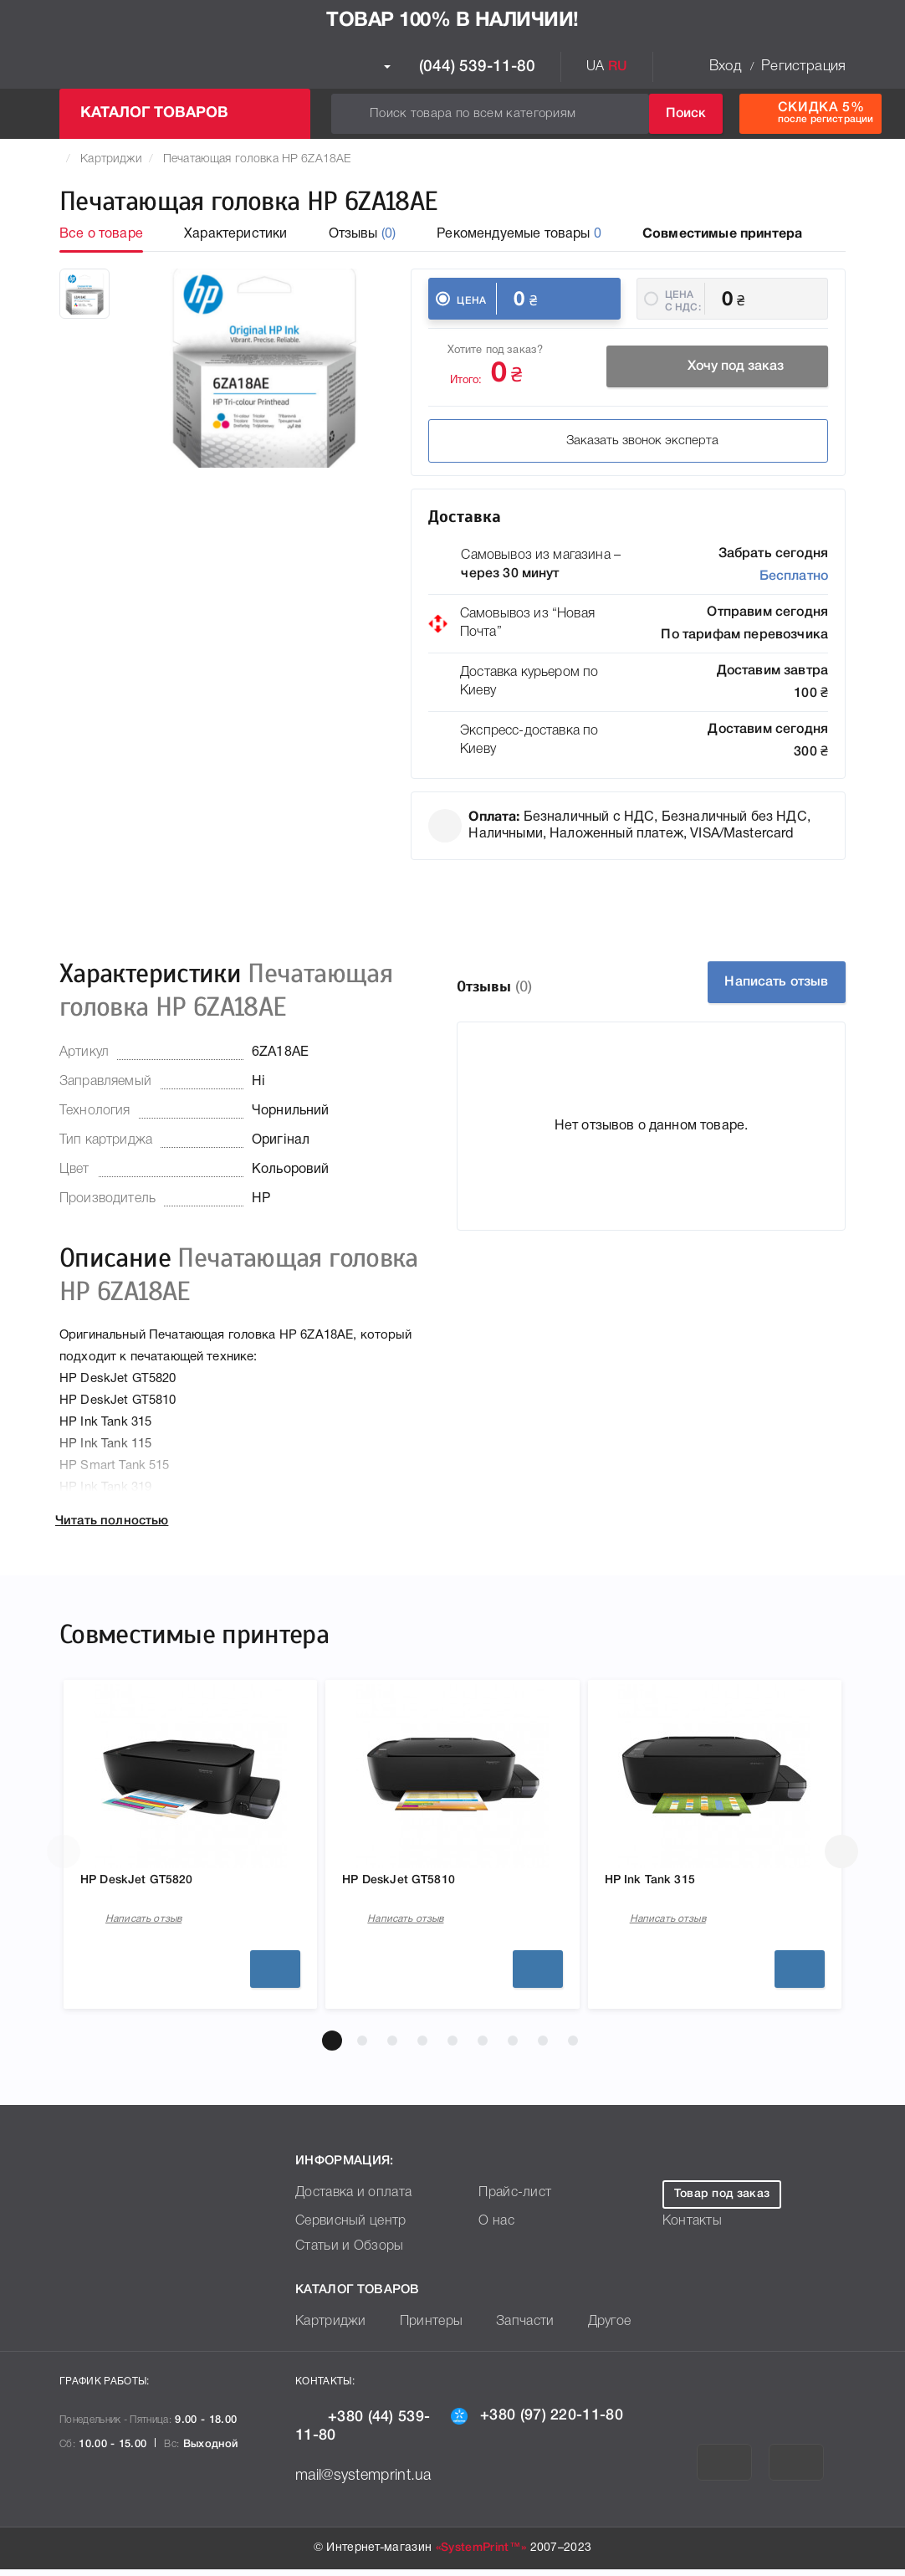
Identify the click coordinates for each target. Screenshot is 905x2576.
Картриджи (110, 159)
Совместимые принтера (722, 234)
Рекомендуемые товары (519, 234)
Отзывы (362, 234)
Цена (471, 300)
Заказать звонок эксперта (542, 443)
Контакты (688, 2228)
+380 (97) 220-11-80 (537, 2422)
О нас (494, 2228)
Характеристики (235, 234)
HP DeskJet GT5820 (151, 1882)
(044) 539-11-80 (459, 67)
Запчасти (506, 2328)
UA (595, 67)
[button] (332, 2047)
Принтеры (419, 2328)
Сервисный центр (344, 2228)
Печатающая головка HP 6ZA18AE (257, 159)
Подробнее (275, 1976)
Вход (725, 66)
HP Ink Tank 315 (661, 1882)
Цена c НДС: (683, 300)
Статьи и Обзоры (343, 2253)
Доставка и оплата (347, 2199)
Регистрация (803, 66)
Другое (585, 2328)
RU (617, 67)
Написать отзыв (761, 982)
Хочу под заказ (717, 369)
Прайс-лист (510, 2199)
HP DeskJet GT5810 (413, 1882)
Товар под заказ (722, 2200)
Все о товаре (101, 234)
